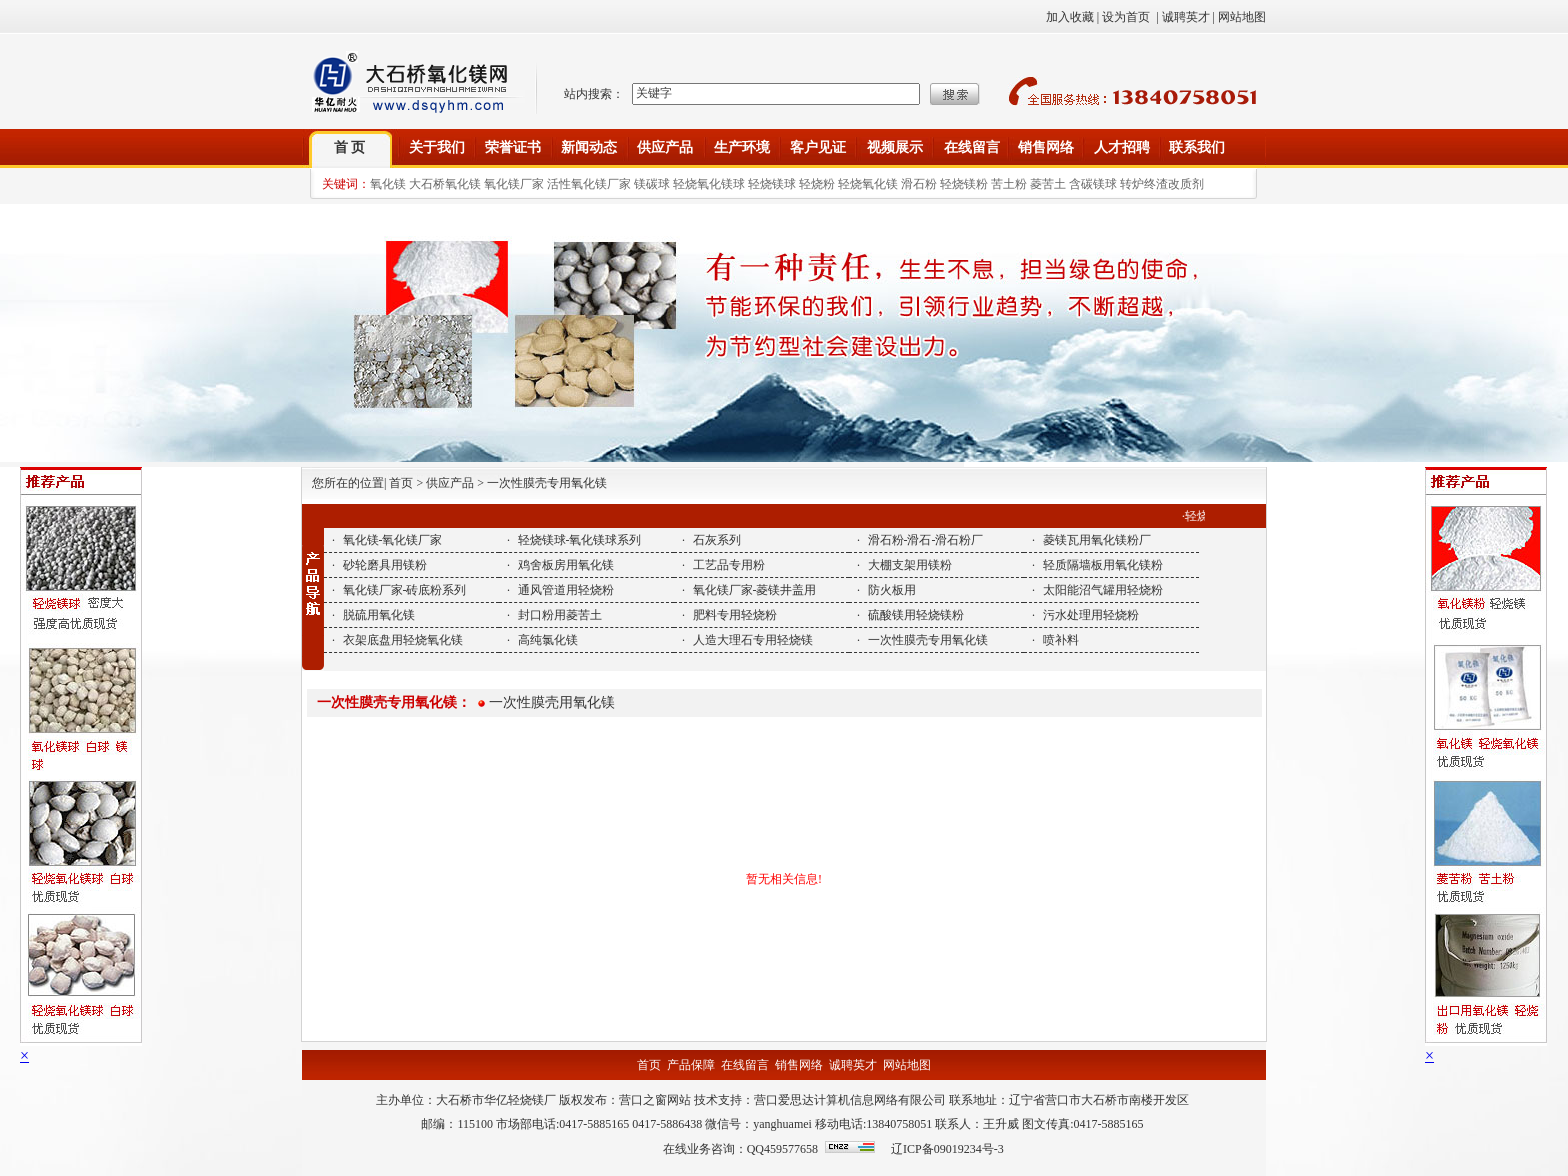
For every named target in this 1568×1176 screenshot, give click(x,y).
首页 (649, 1065)
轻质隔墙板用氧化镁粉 (1103, 565)
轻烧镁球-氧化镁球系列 (580, 540)
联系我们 (1197, 147)
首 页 (350, 147)
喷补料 (1061, 640)
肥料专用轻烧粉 (735, 615)
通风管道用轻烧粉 (566, 590)
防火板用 (892, 590)
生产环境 (742, 147)
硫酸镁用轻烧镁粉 (916, 615)
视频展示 (895, 147)
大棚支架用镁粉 (910, 565)
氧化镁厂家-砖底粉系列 (405, 590)
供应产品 (665, 147)
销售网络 (1046, 147)
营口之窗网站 (655, 1100)
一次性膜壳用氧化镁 (552, 702)
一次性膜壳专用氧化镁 (928, 640)
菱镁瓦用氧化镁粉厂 (1097, 540)
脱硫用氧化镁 (379, 615)
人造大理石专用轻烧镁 (753, 640)
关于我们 (437, 147)
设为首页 (1126, 17)
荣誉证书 (513, 147)
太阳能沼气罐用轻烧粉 (1103, 590)
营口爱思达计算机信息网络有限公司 (850, 1100)
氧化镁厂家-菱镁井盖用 (755, 590)
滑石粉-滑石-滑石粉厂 (926, 540)
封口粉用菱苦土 (560, 615)
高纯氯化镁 (548, 640)
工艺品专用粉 (729, 565)
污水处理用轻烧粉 (1091, 615)
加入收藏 (1070, 17)
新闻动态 (589, 147)
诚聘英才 (1186, 17)
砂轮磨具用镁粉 (385, 565)
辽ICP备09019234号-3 (947, 1149)
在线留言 (972, 147)
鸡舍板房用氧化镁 (566, 565)
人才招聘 (1122, 147)
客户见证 (818, 147)
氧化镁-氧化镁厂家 (393, 540)
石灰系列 (717, 540)
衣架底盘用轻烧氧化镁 (403, 640)
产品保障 (691, 1065)
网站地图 (1242, 17)
